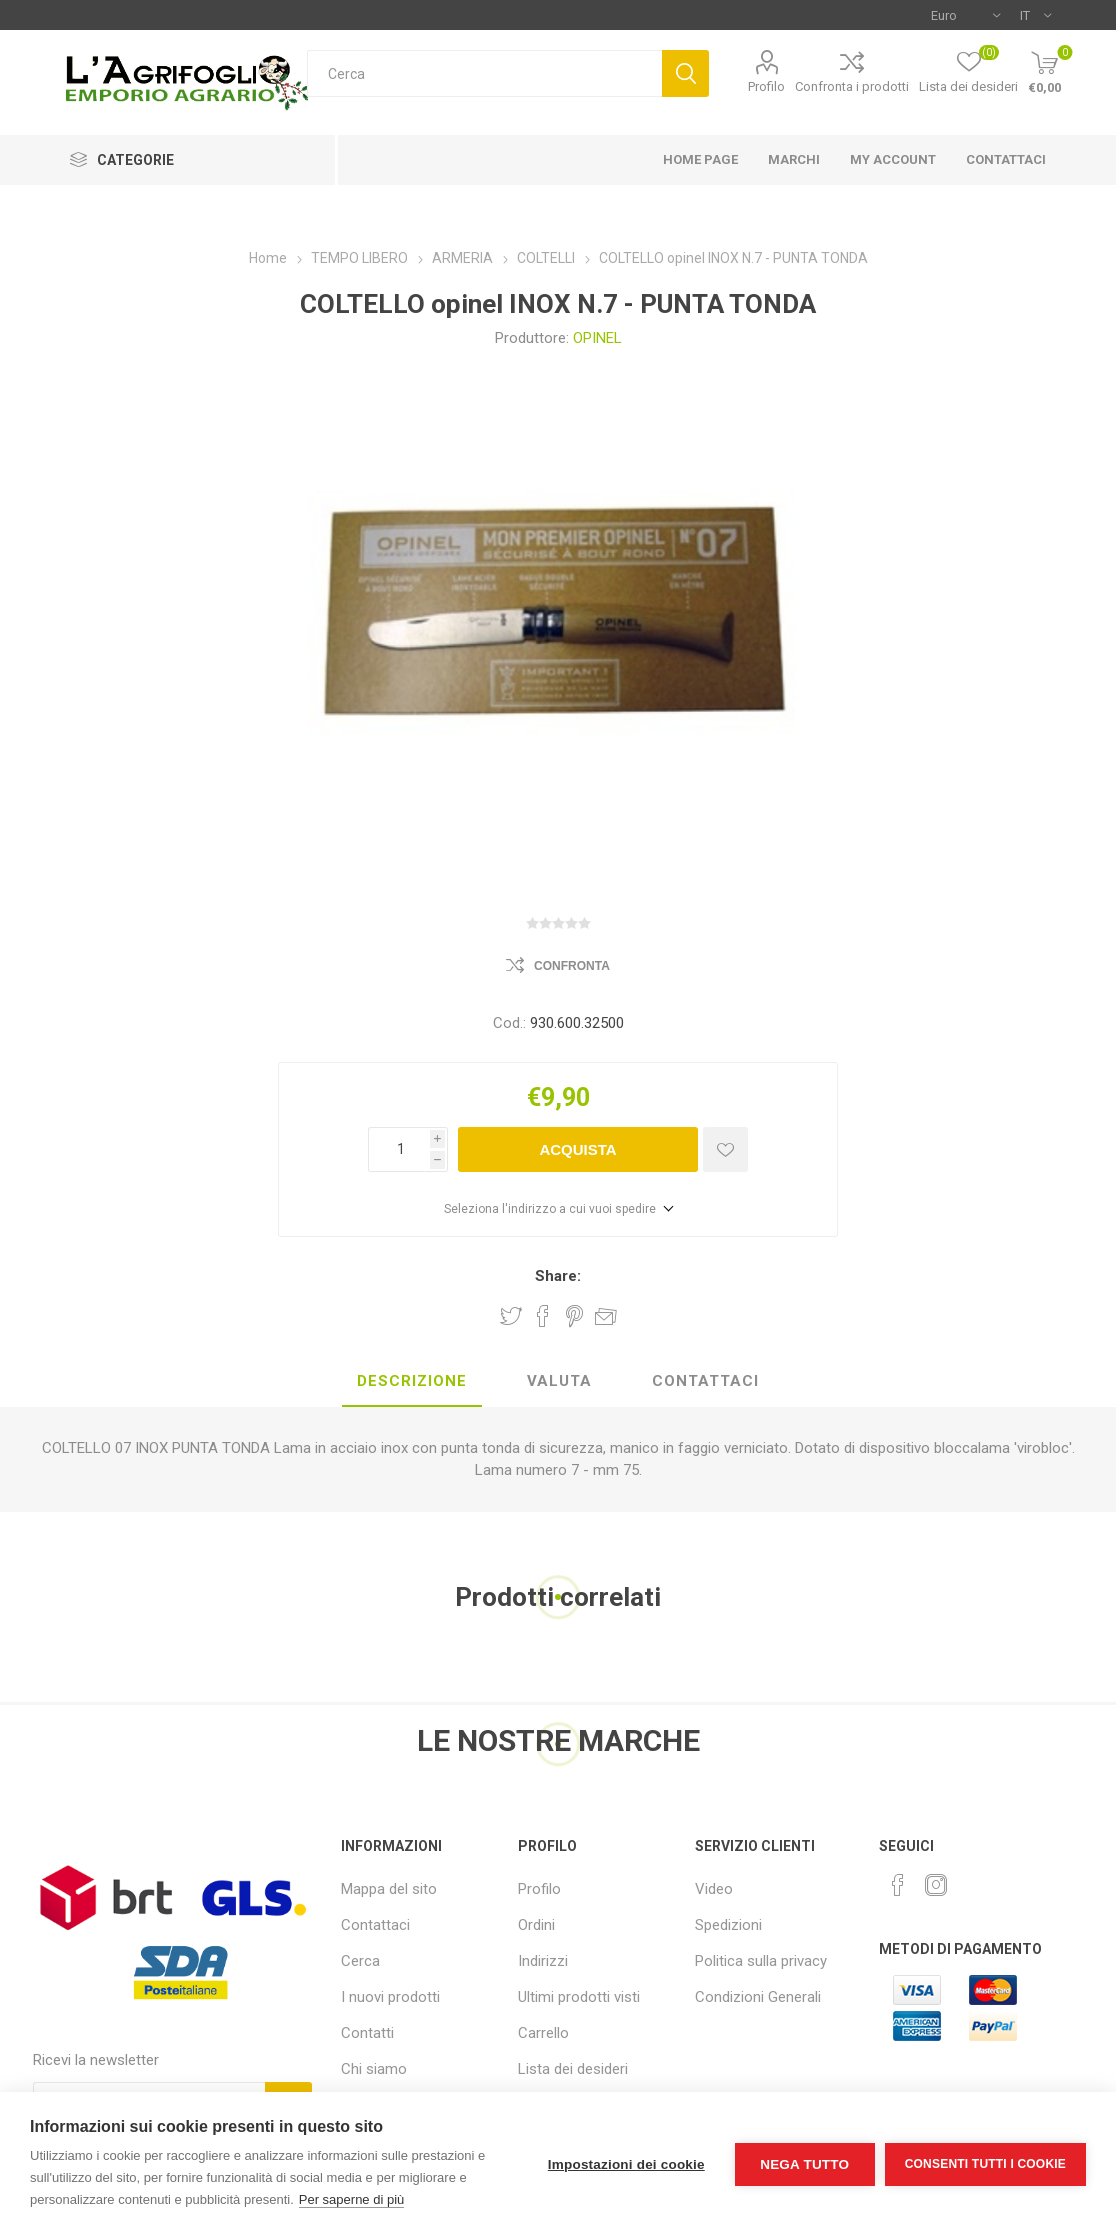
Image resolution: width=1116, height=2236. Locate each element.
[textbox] (484, 73)
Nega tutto (804, 2164)
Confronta (572, 966)
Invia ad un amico (606, 1316)
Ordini (536, 1925)
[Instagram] (936, 1885)
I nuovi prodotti (390, 1997)
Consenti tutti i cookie (985, 2164)
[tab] (412, 1382)
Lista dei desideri (573, 2069)
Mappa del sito (389, 1889)
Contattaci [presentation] (705, 1381)
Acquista (577, 1149)
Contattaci (375, 1925)
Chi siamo (374, 2069)
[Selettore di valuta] (965, 15)
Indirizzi (543, 1961)
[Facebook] (898, 1885)
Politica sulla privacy (761, 1961)
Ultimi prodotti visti (579, 1997)
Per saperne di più (352, 2199)
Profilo (766, 86)
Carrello (543, 2033)
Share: (558, 1276)
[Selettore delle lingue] (1035, 15)
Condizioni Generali (758, 1997)
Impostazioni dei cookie (626, 2164)
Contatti (367, 2033)
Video (714, 1889)
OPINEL (597, 338)
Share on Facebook (543, 1316)
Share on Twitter (511, 1316)
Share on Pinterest (574, 1316)
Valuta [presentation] (559, 1381)
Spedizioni (728, 1925)
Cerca (685, 73)
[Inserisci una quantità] (399, 1149)
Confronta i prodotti (852, 86)
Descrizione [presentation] (412, 1381)
